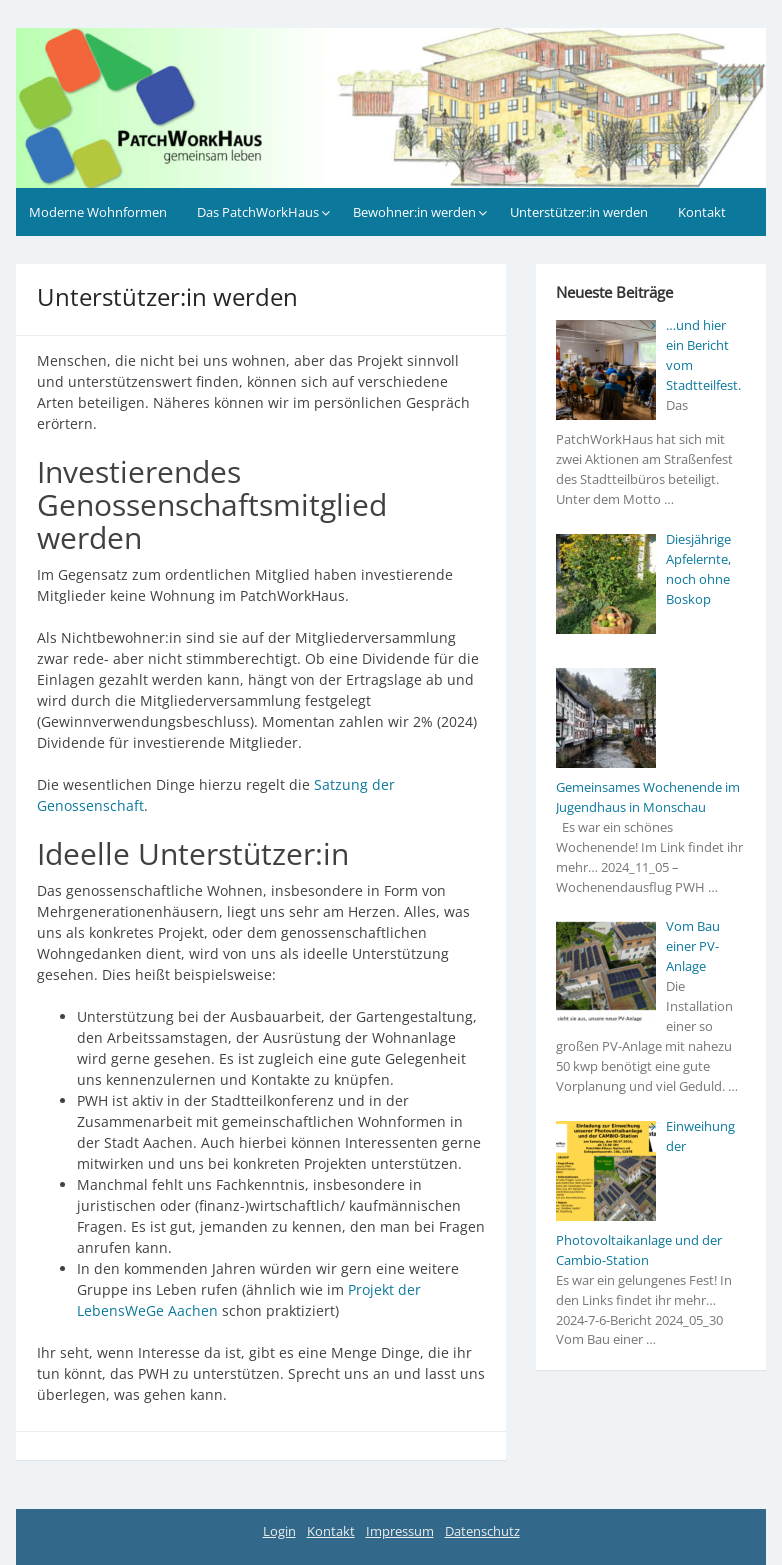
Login (279, 1531)
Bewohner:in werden (414, 212)
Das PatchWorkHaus (258, 212)
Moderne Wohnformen (98, 212)
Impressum (400, 1531)
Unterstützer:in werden (579, 212)
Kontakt (702, 212)
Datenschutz (482, 1531)
